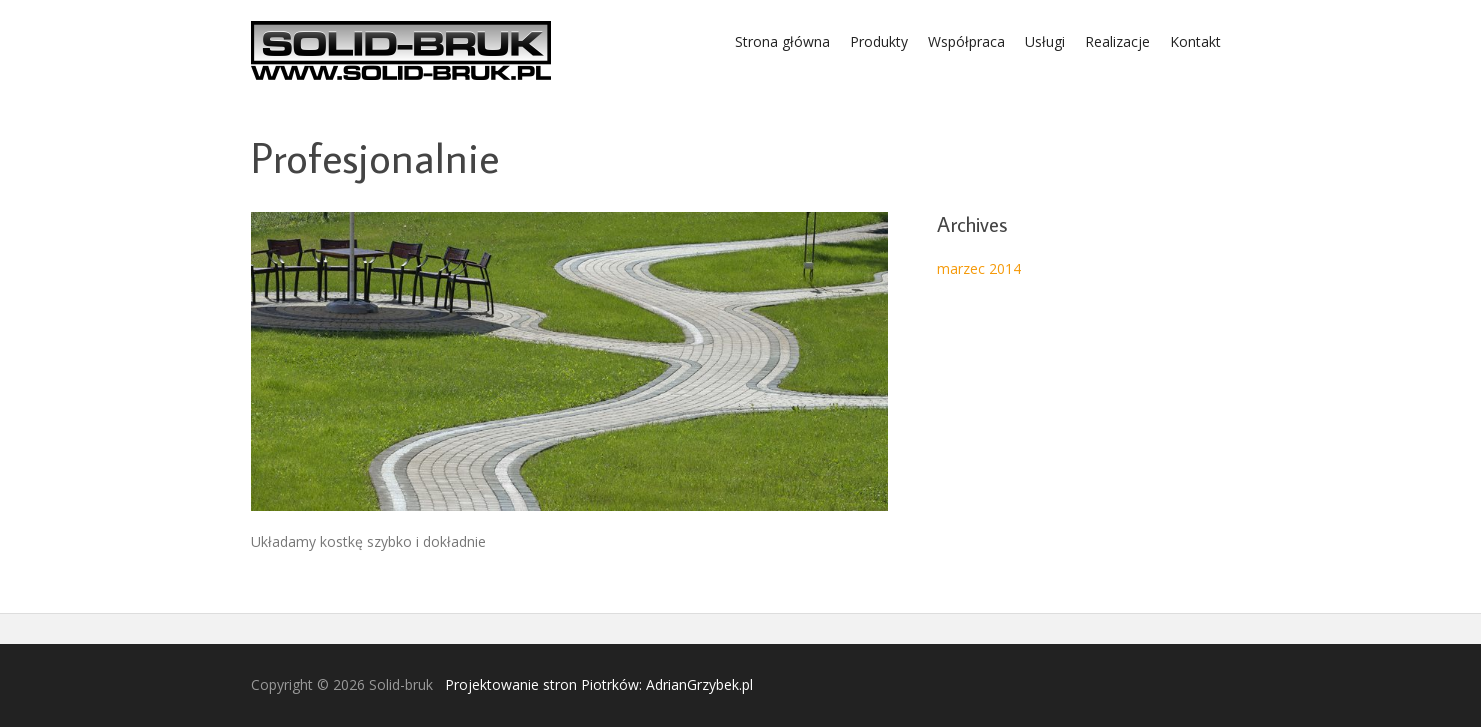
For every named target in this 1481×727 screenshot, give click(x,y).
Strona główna (782, 41)
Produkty (879, 41)
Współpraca (966, 41)
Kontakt (1195, 41)
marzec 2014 (979, 268)
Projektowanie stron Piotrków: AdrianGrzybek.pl (599, 684)
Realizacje (1117, 41)
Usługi (1045, 41)
